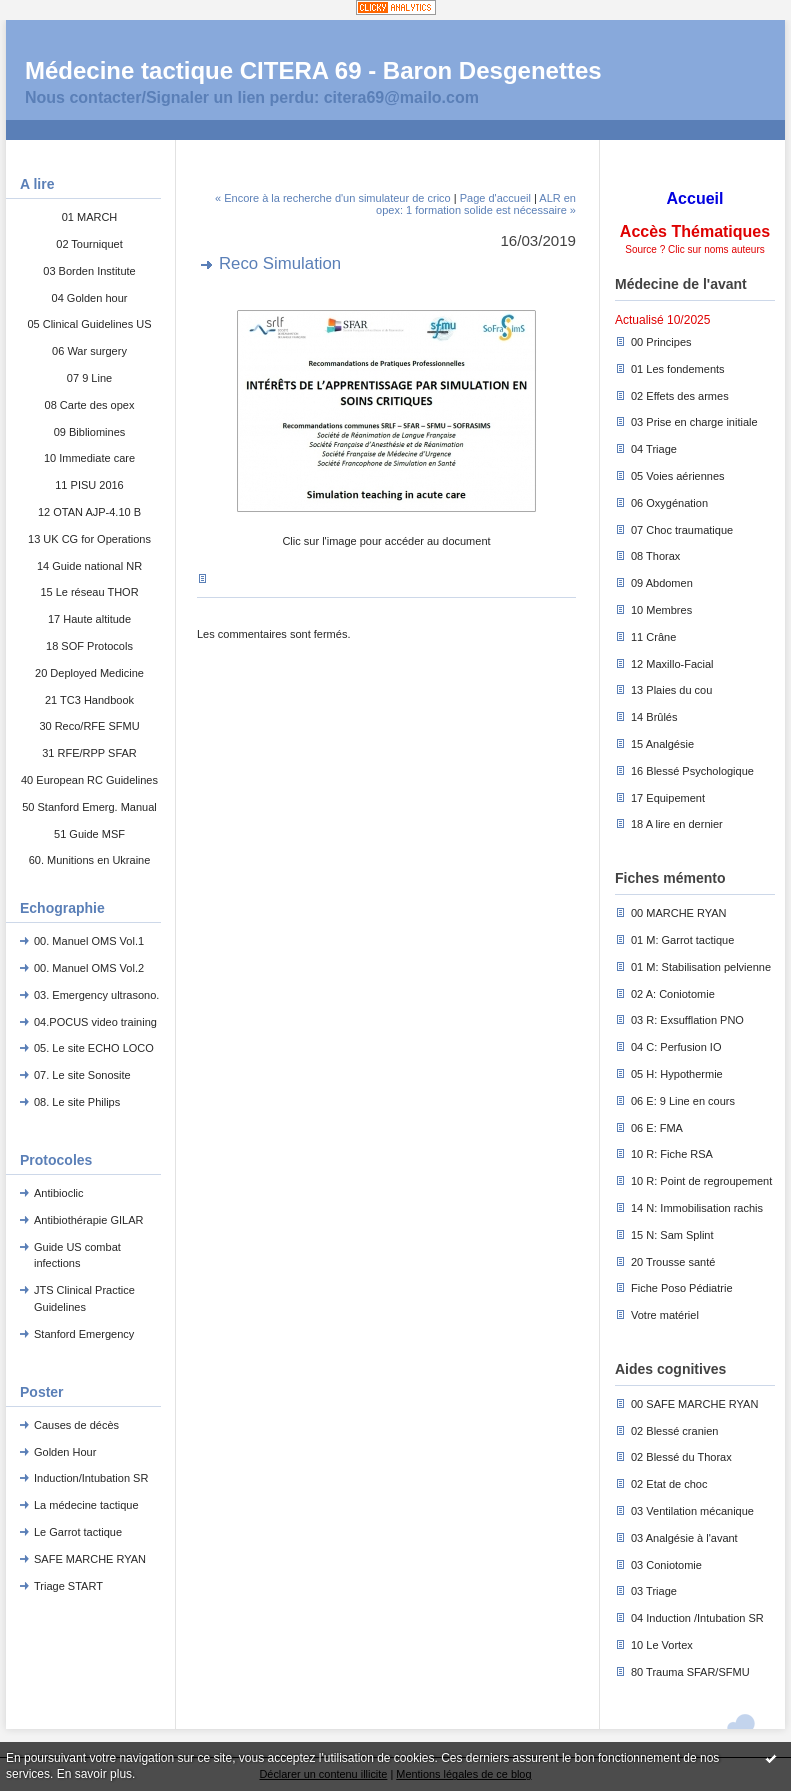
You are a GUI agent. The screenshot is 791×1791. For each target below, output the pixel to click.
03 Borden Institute (89, 271)
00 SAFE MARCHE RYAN (694, 1404)
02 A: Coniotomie (673, 994)
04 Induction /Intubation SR (697, 1618)
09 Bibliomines (90, 432)
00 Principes (661, 342)
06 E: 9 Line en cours (683, 1101)
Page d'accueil (495, 198)
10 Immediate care (89, 458)
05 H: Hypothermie (677, 1074)
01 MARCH (90, 217)
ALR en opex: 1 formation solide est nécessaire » (476, 204)
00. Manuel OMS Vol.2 (89, 968)
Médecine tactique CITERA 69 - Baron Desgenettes (313, 70)
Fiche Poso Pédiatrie (682, 1288)
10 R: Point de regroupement (701, 1181)
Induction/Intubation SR (91, 1478)
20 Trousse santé (673, 1262)
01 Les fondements (678, 369)
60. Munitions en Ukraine (90, 860)
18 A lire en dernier (677, 824)
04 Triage (654, 449)
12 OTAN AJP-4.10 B (89, 512)
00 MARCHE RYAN (679, 913)
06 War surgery (89, 351)
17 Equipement (668, 798)
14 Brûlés (654, 717)
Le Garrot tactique (78, 1532)
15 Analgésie (662, 744)
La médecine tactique (86, 1505)
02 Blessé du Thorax (681, 1457)
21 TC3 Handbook (89, 700)
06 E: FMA (657, 1128)
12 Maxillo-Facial (672, 664)
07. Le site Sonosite (82, 1075)
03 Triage (654, 1591)
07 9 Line (89, 378)
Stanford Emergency (84, 1334)
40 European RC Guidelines (89, 780)
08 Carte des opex (90, 405)
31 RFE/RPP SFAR (89, 753)
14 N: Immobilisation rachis (697, 1208)
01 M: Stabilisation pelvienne (701, 967)
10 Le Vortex (662, 1645)
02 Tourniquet (89, 244)
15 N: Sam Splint (672, 1235)
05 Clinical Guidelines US (89, 324)
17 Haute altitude (89, 619)
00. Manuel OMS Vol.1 (89, 941)
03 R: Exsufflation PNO (687, 1020)
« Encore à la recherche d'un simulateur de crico (333, 198)
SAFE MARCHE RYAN (90, 1559)
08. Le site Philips (77, 1102)
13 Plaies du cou (671, 690)
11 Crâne (653, 637)
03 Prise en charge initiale (694, 422)
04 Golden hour (90, 298)
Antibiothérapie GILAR (88, 1220)
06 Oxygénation (669, 503)
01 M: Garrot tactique (682, 940)
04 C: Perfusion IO (676, 1047)
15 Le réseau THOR (89, 592)
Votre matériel (665, 1315)
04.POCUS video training (95, 1022)
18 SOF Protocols (89, 646)
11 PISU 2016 (89, 485)
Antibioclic (59, 1193)
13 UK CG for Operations (89, 539)
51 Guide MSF (89, 834)
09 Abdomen (662, 583)
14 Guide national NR (89, 566)
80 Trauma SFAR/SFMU (690, 1672)
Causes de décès (76, 1425)
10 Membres (661, 610)
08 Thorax (655, 556)
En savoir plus (94, 1774)
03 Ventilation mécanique (692, 1511)
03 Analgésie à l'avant (684, 1538)
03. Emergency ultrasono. (96, 995)
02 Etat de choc (669, 1484)
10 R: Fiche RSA (672, 1154)
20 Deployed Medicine (89, 673)
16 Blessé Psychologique (692, 771)
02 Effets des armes (680, 396)
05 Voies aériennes (678, 476)
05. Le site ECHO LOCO (94, 1048)
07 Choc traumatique (682, 530)
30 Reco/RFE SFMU (89, 726)
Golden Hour (65, 1452)
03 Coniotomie (666, 1565)
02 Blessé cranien (674, 1431)
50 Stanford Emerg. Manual (89, 807)
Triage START (68, 1586)
